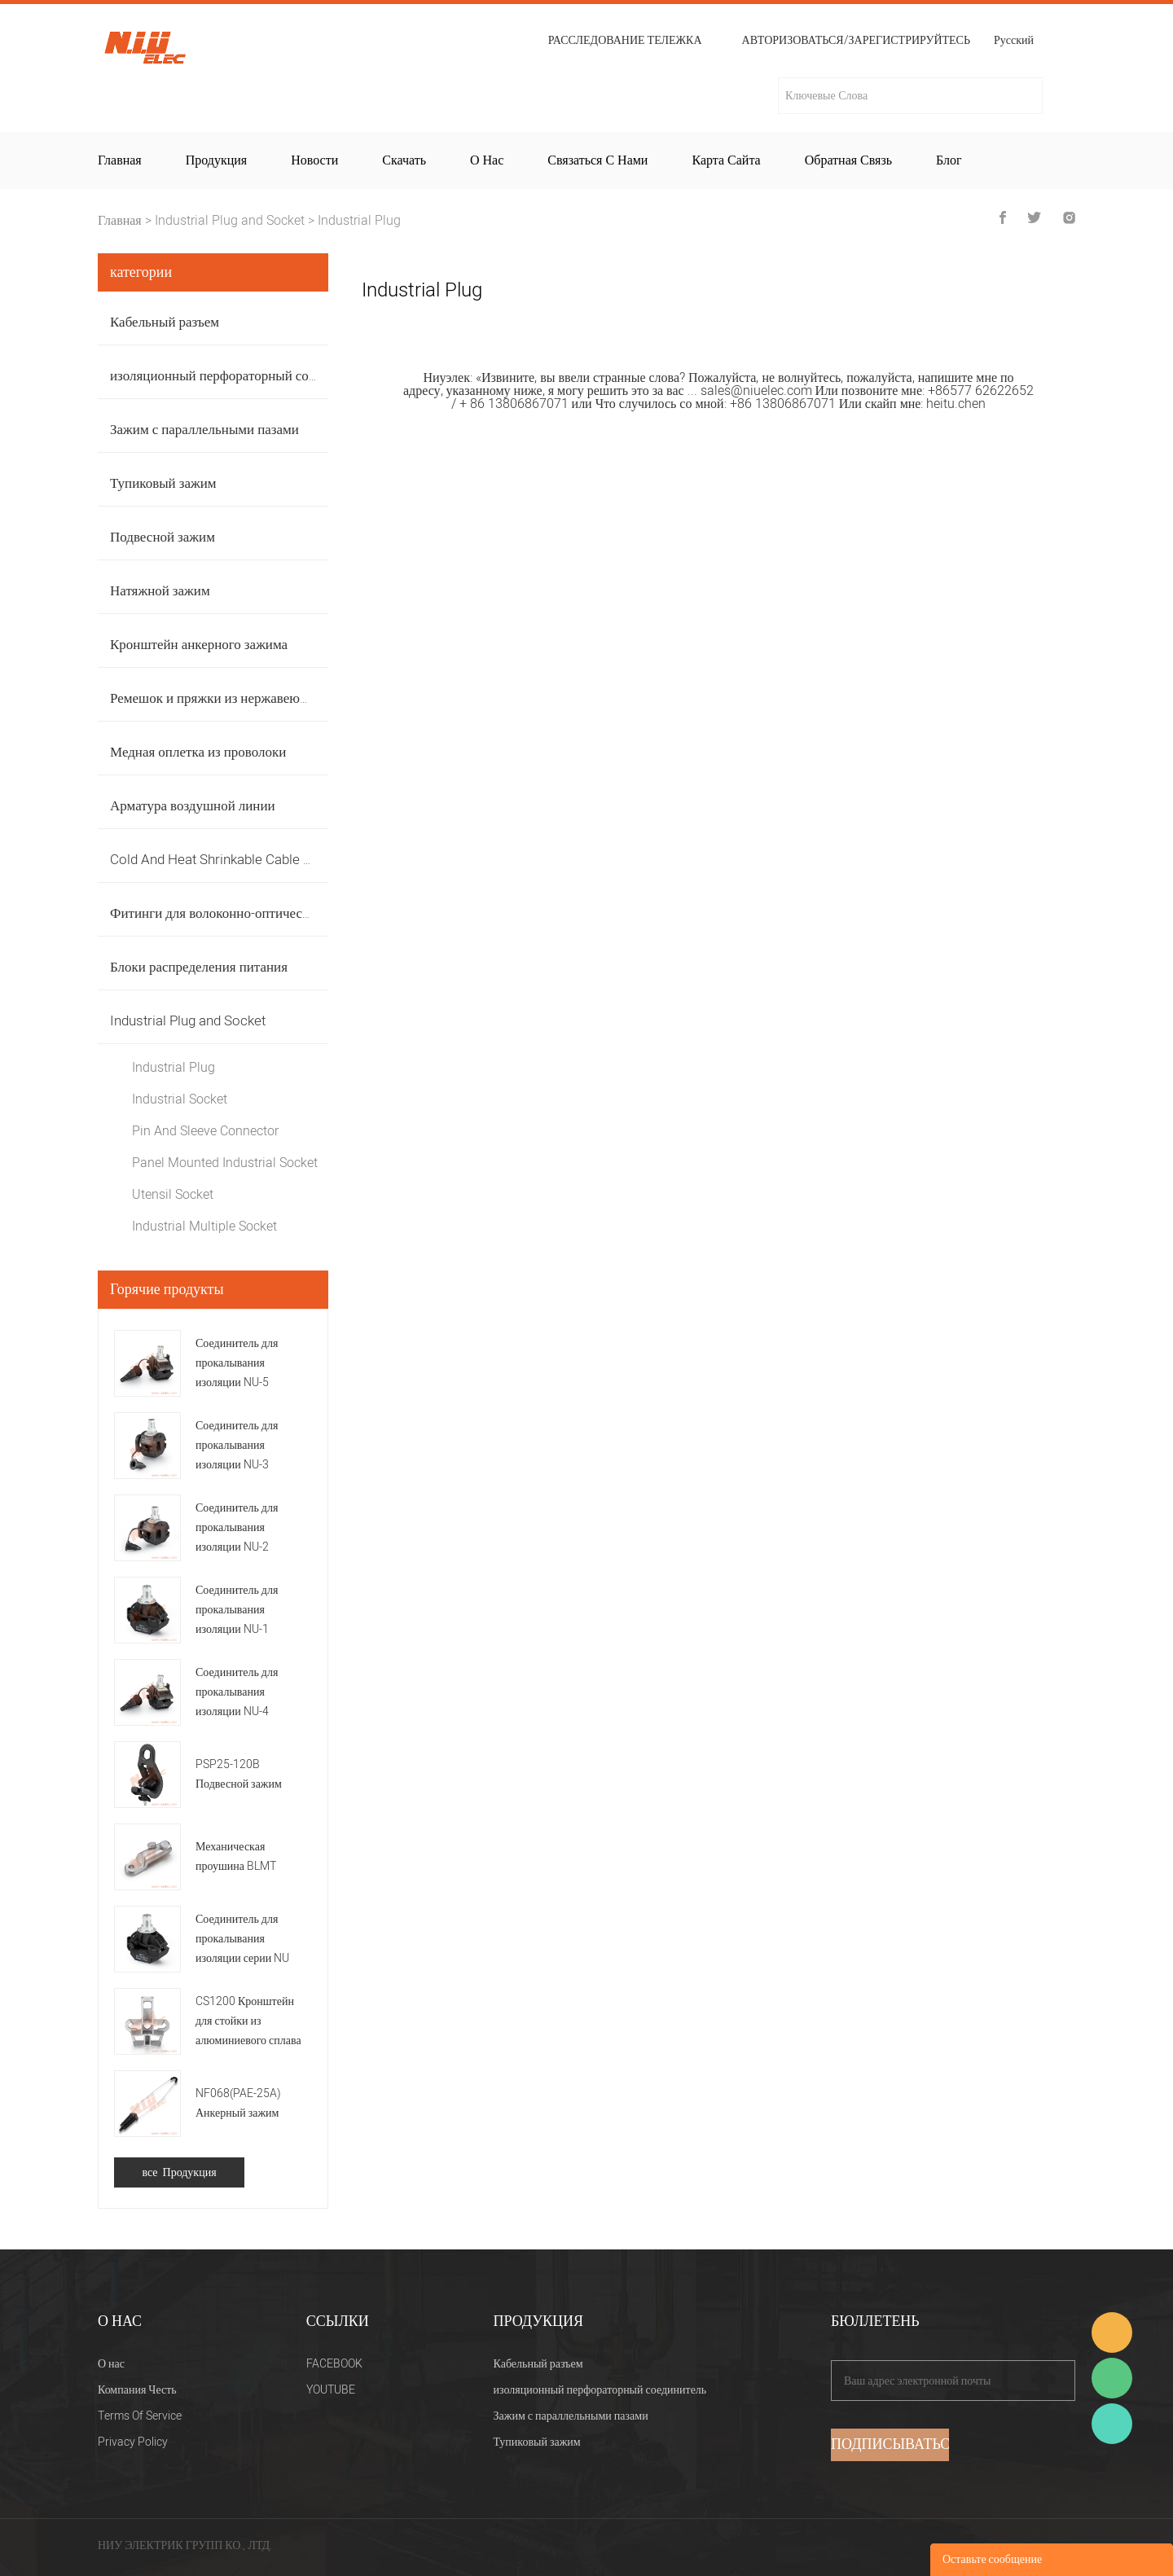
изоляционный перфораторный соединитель (240, 376)
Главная (120, 160)
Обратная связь (848, 160)
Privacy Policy (133, 2442)
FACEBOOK (334, 2363)
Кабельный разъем (164, 322)
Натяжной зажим (160, 591)
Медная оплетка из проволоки (198, 752)
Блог (949, 160)
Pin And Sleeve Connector (205, 1131)
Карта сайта (726, 160)
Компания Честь (137, 2389)
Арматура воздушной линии (192, 806)
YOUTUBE (330, 2389)
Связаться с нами (597, 160)
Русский (1014, 42)
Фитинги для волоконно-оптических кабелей (241, 913)
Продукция (217, 160)
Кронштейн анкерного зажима (199, 644)
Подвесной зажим (162, 537)
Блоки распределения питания (199, 967)
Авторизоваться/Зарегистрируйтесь (856, 40)
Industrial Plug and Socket (230, 220)
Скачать (404, 160)
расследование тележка (625, 40)
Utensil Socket (172, 1195)
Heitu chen (1112, 2423)
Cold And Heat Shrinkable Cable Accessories (245, 859)
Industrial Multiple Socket (204, 1226)
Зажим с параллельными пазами (204, 429)
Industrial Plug (359, 220)
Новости (314, 160)
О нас (486, 160)
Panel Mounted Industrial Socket (225, 1163)
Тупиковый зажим (163, 483)
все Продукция (179, 2172)
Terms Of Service (140, 2416)
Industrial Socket (179, 1099)
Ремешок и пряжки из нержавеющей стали (235, 698)
